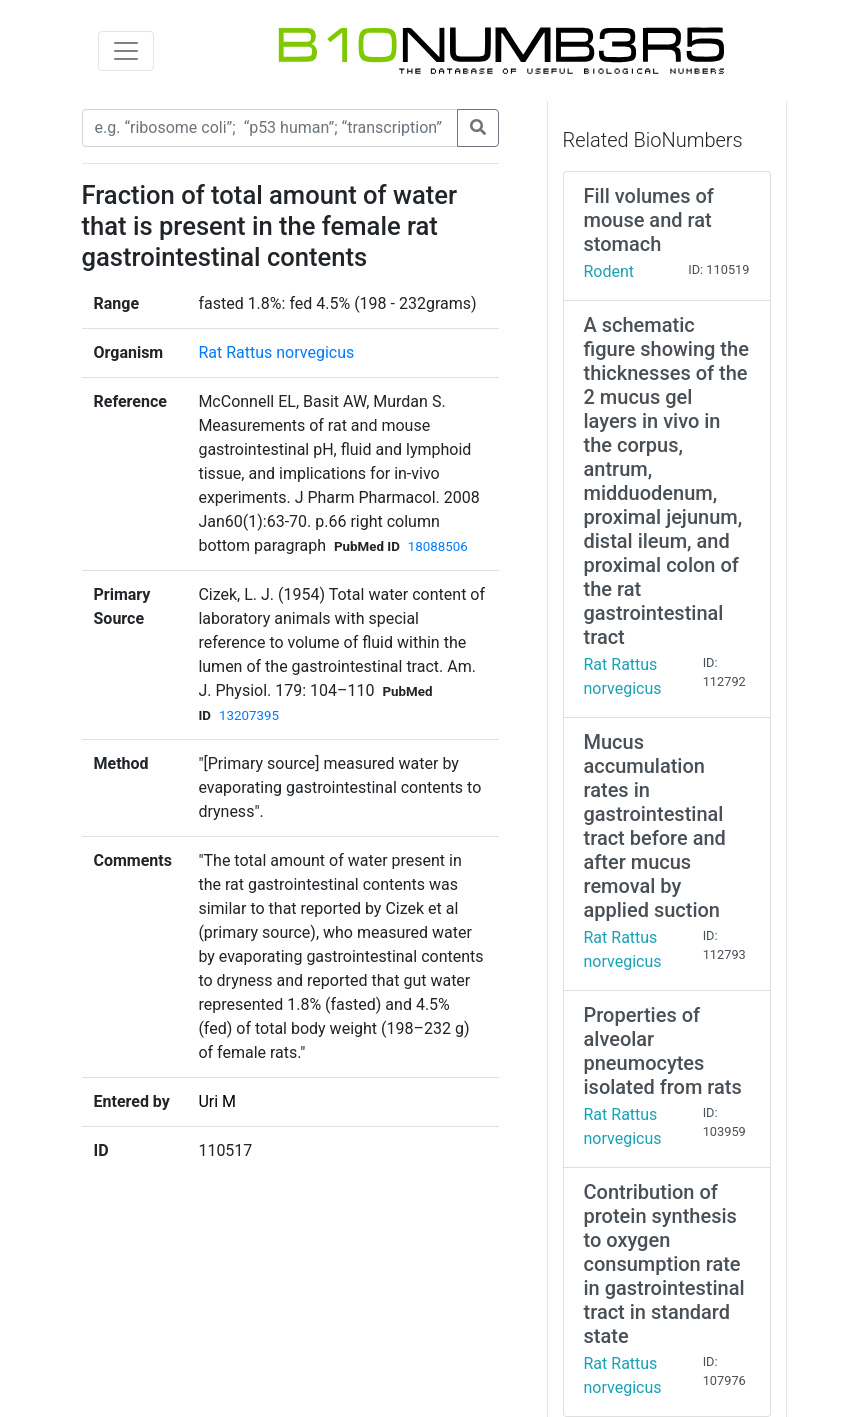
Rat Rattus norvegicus (276, 352)
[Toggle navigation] (126, 51)
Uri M (217, 1101)
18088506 (438, 546)
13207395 (249, 715)
